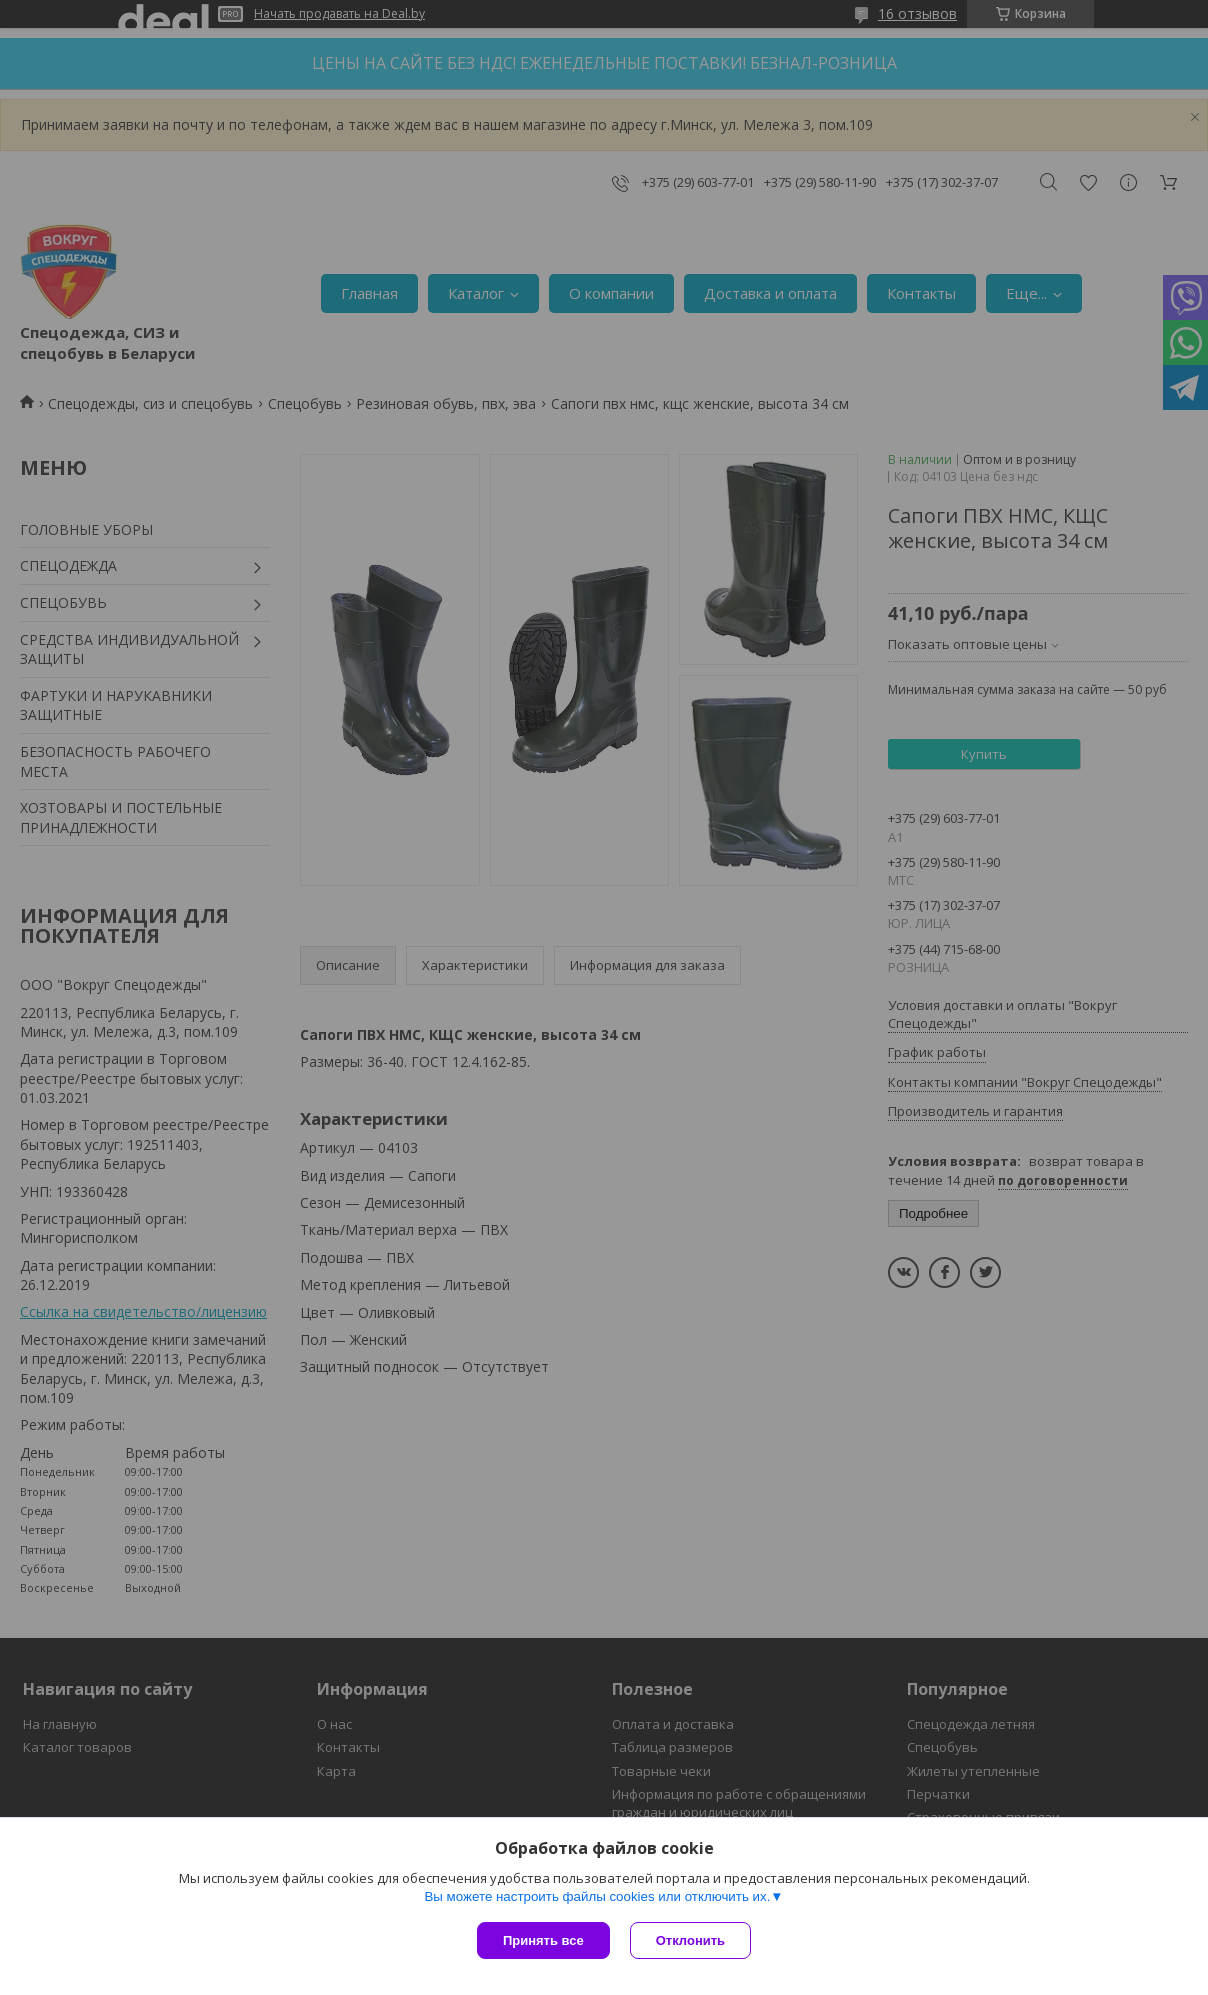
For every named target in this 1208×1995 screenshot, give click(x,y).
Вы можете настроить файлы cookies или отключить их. (597, 1896)
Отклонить (690, 1940)
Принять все (543, 1940)
